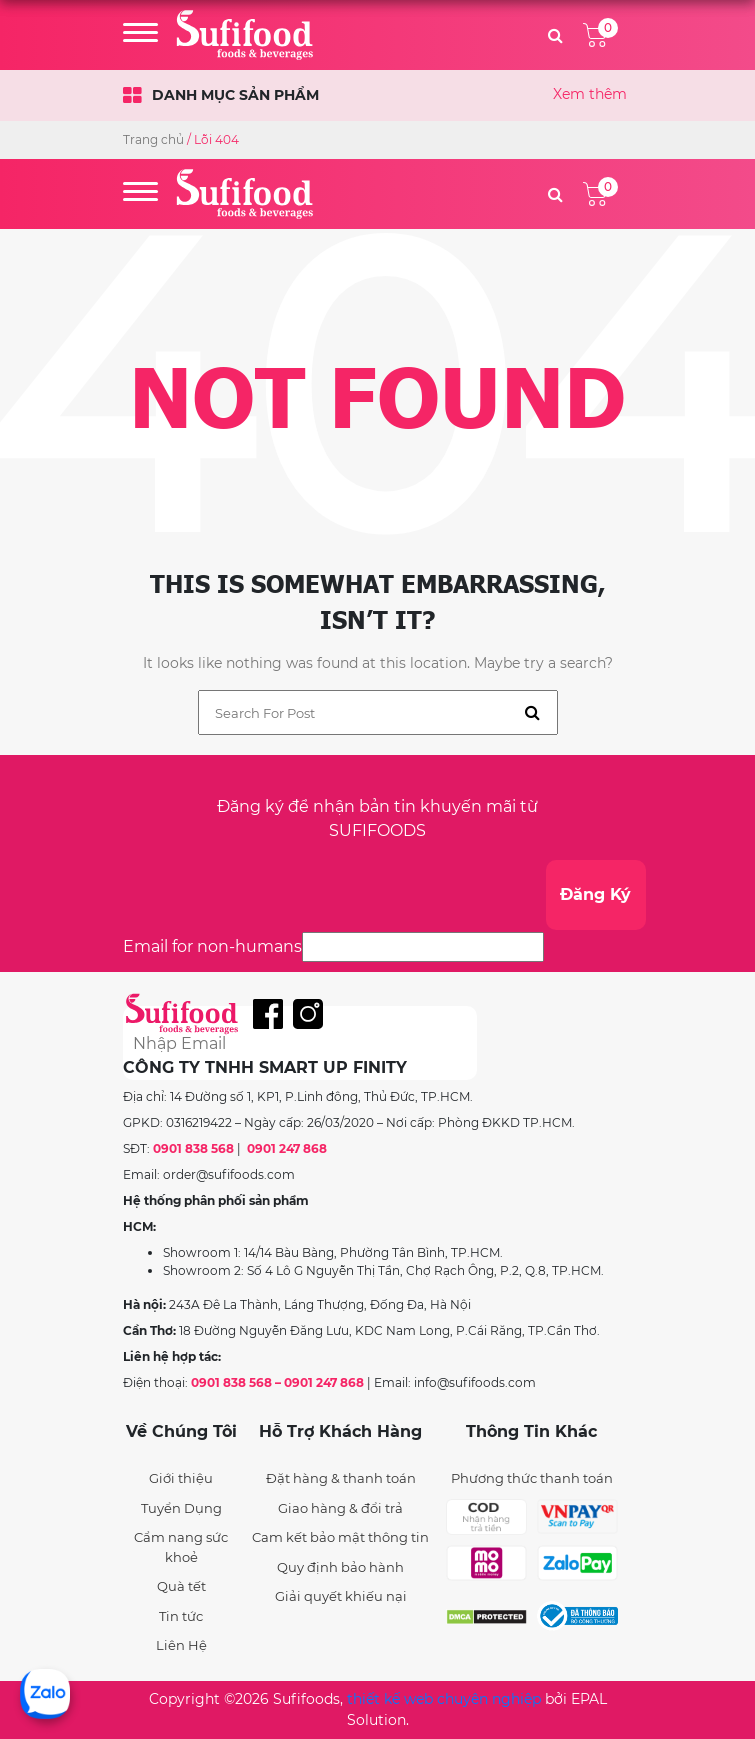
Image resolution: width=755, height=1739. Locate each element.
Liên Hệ (181, 1645)
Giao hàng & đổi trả (340, 1508)
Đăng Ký (595, 894)
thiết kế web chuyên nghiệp (444, 1699)
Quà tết (181, 1586)
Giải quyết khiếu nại (341, 1596)
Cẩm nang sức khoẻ (181, 1547)
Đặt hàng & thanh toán (341, 1478)
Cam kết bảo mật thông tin (340, 1537)
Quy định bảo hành (340, 1567)
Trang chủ (153, 139)
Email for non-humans (212, 946)
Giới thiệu (181, 1478)
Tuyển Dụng (181, 1508)
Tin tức (181, 1616)
